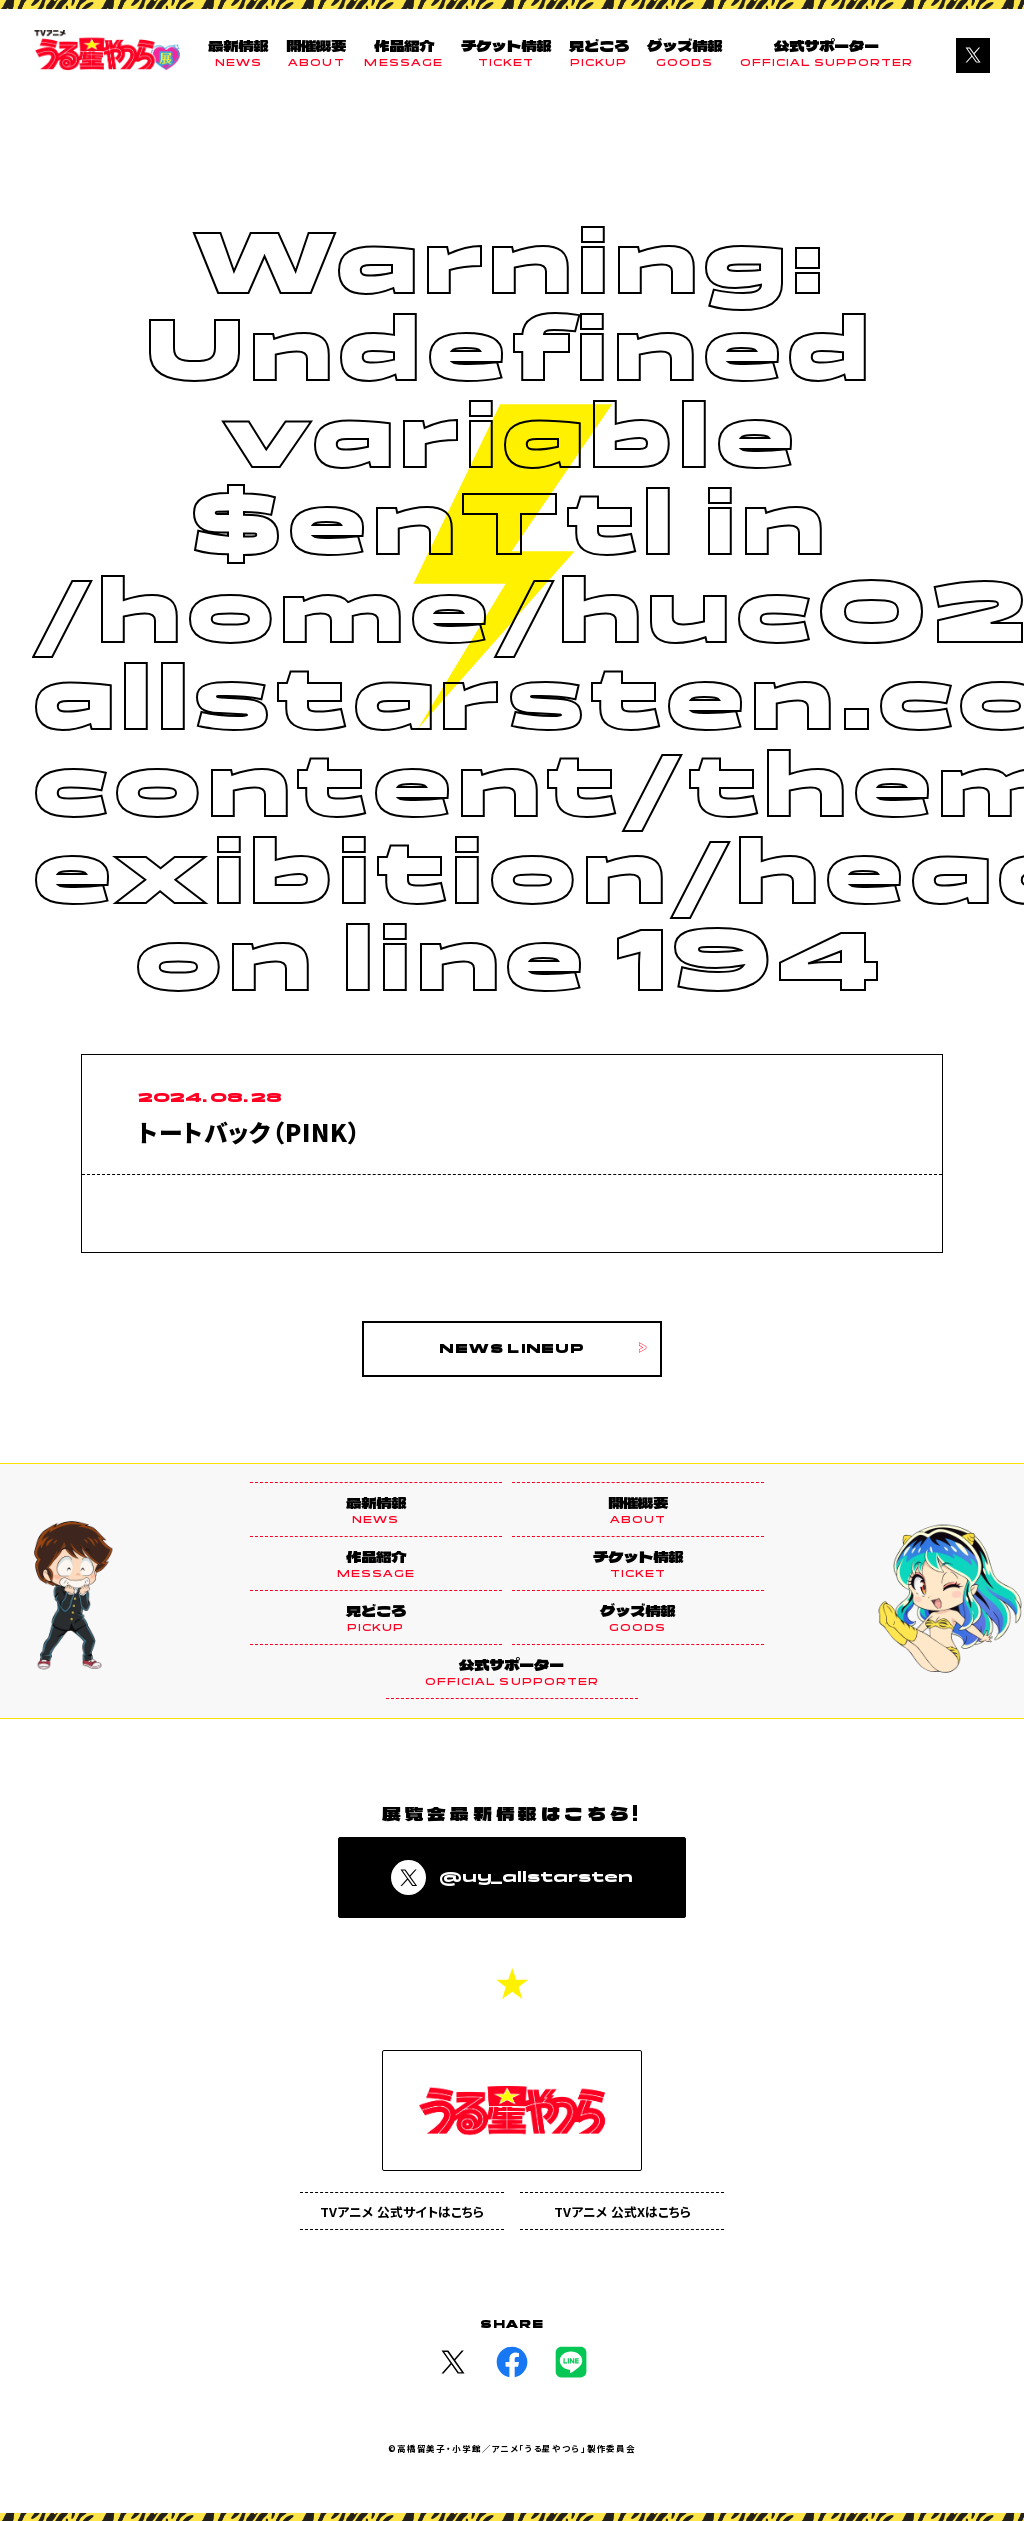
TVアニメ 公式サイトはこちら (402, 2211)
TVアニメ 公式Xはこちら (622, 2211)
